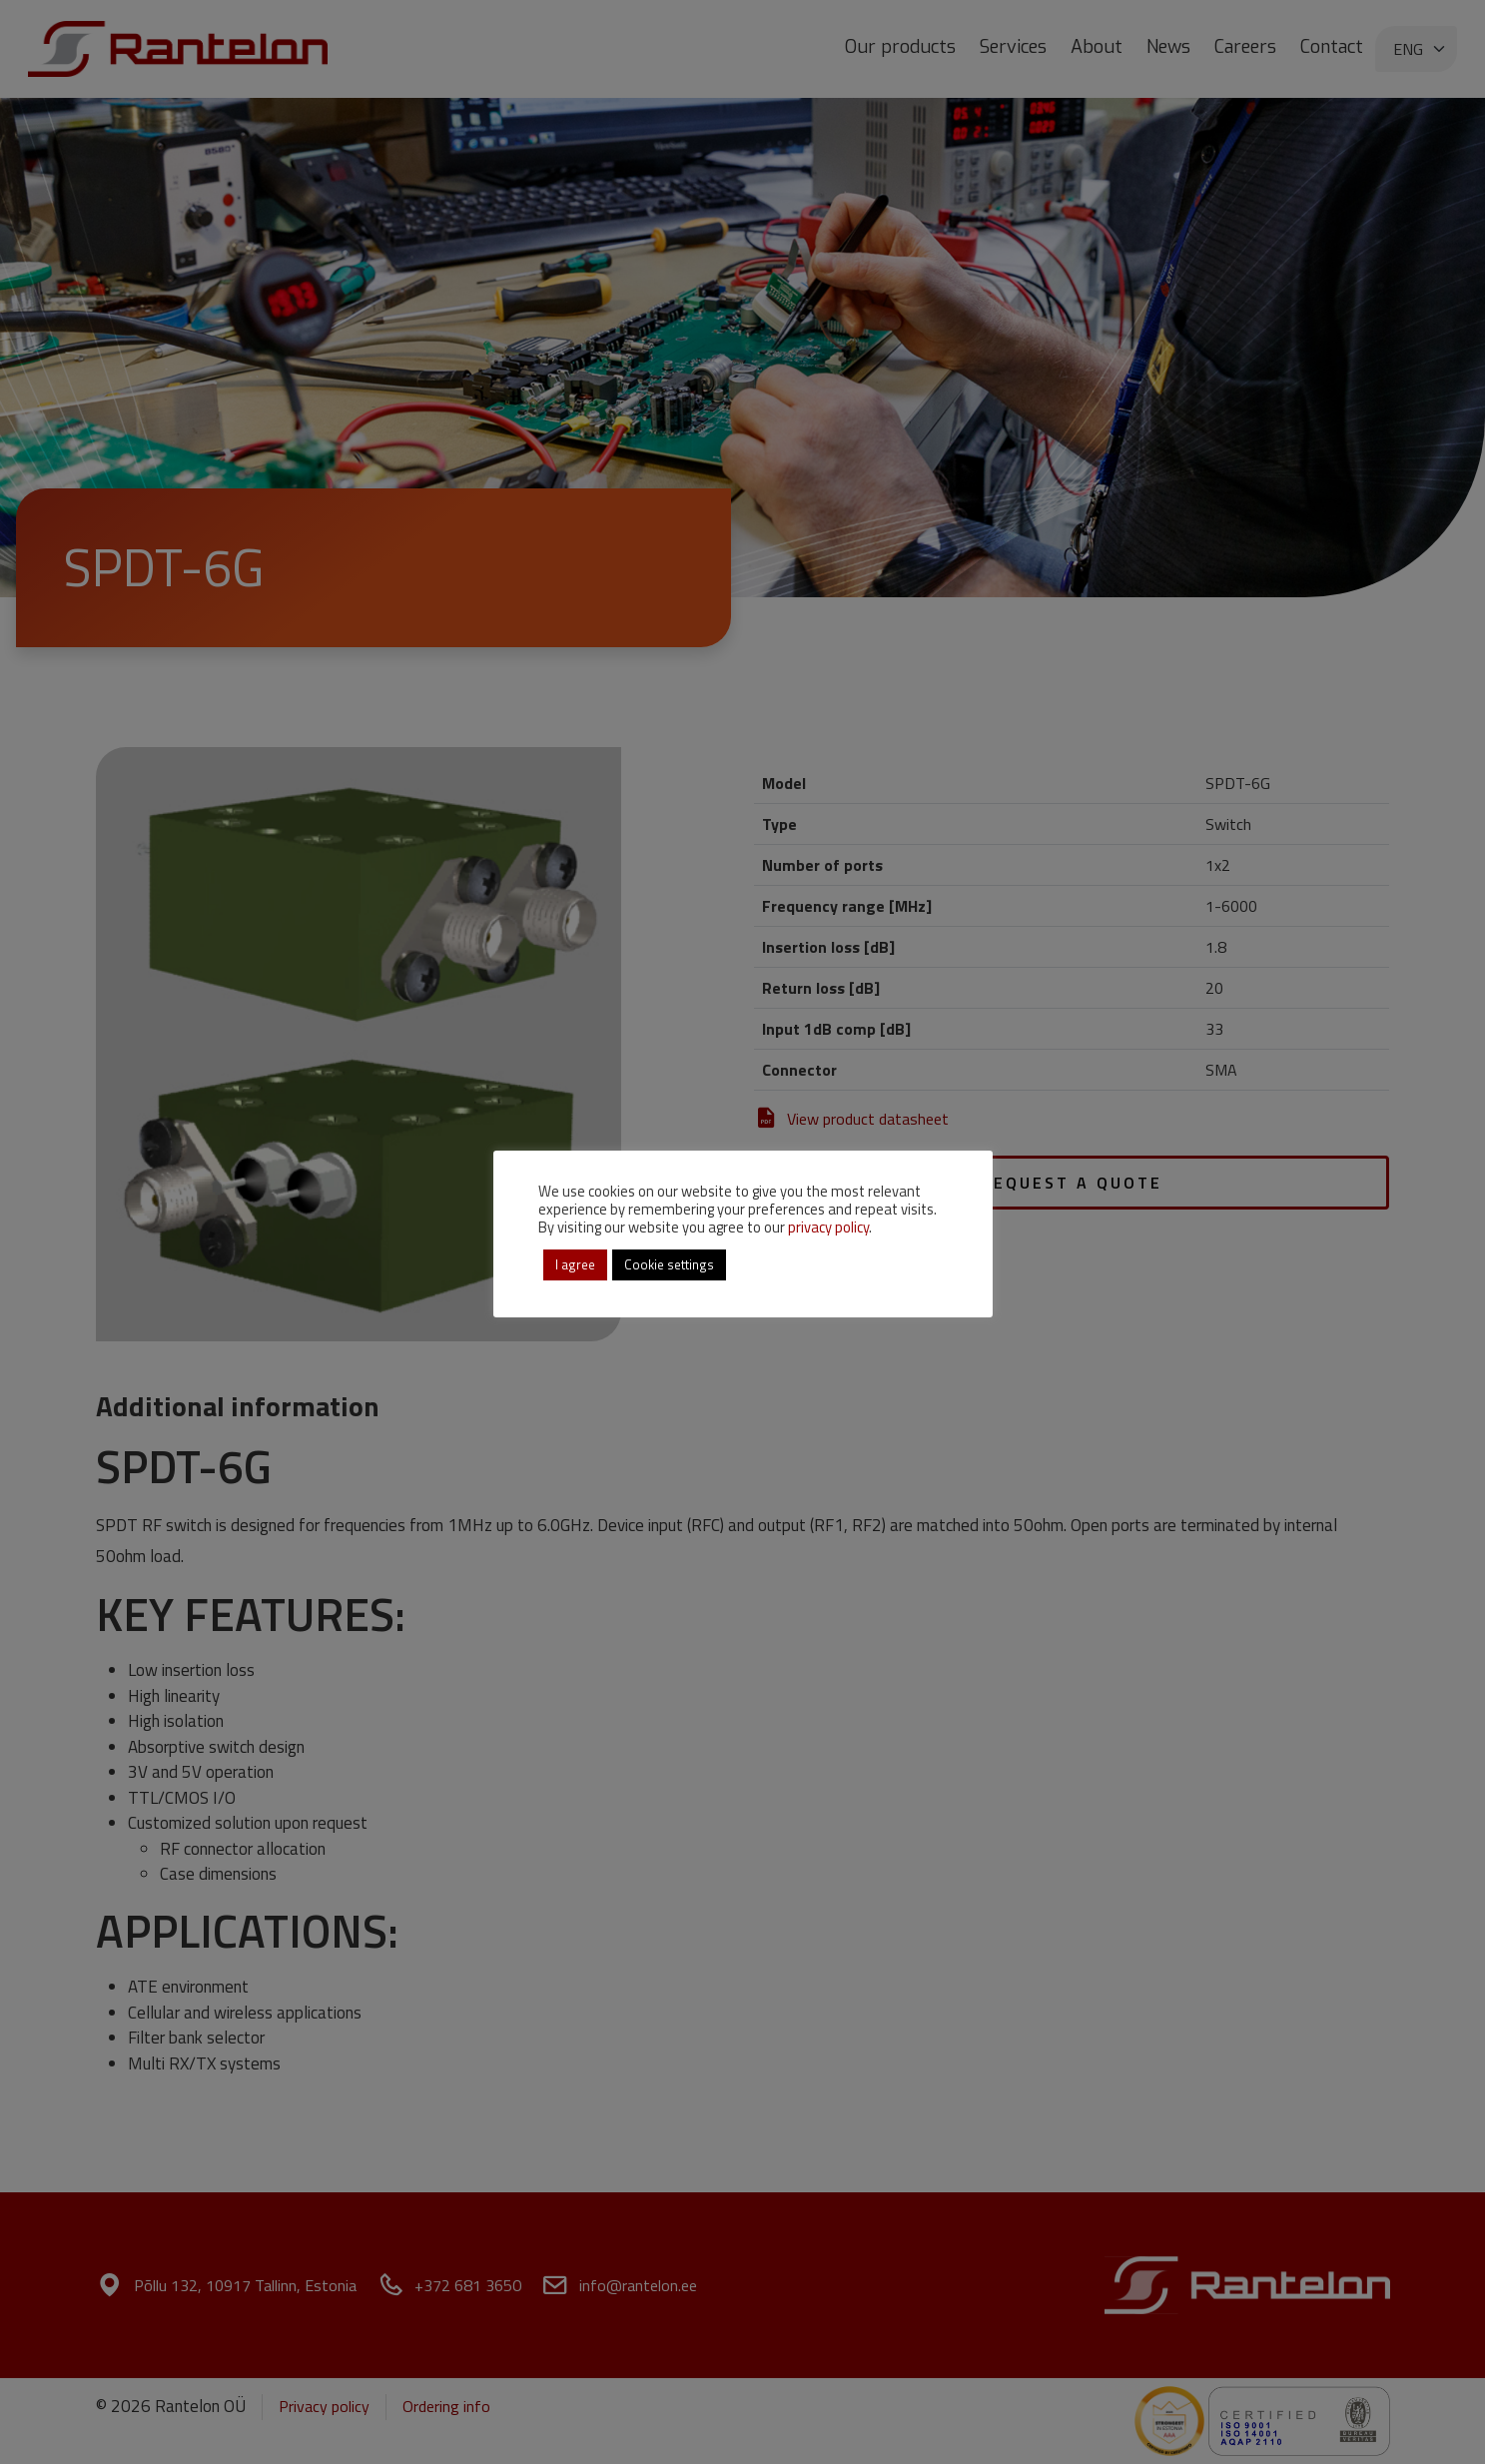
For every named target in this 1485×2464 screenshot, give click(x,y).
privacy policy (828, 1227)
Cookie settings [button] (669, 1264)
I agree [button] (575, 1264)
